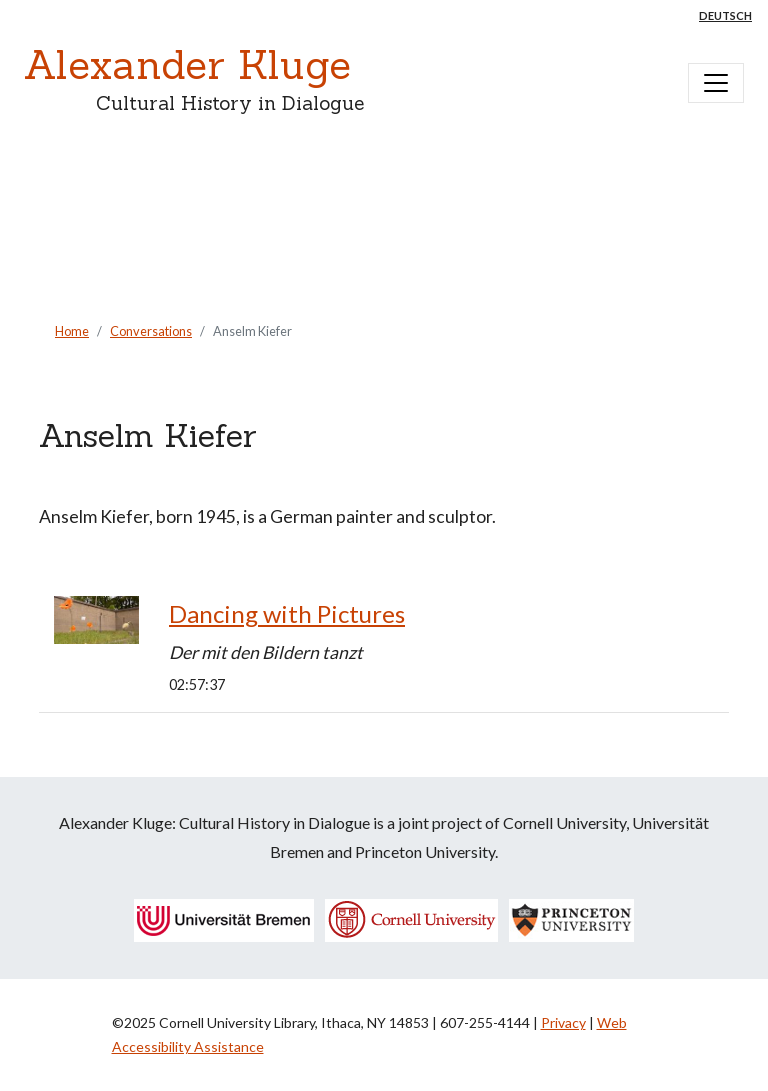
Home (72, 331)
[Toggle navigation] (716, 83)
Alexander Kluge (187, 64)
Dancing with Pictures (287, 613)
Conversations (151, 331)
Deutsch (725, 15)
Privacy (563, 1022)
